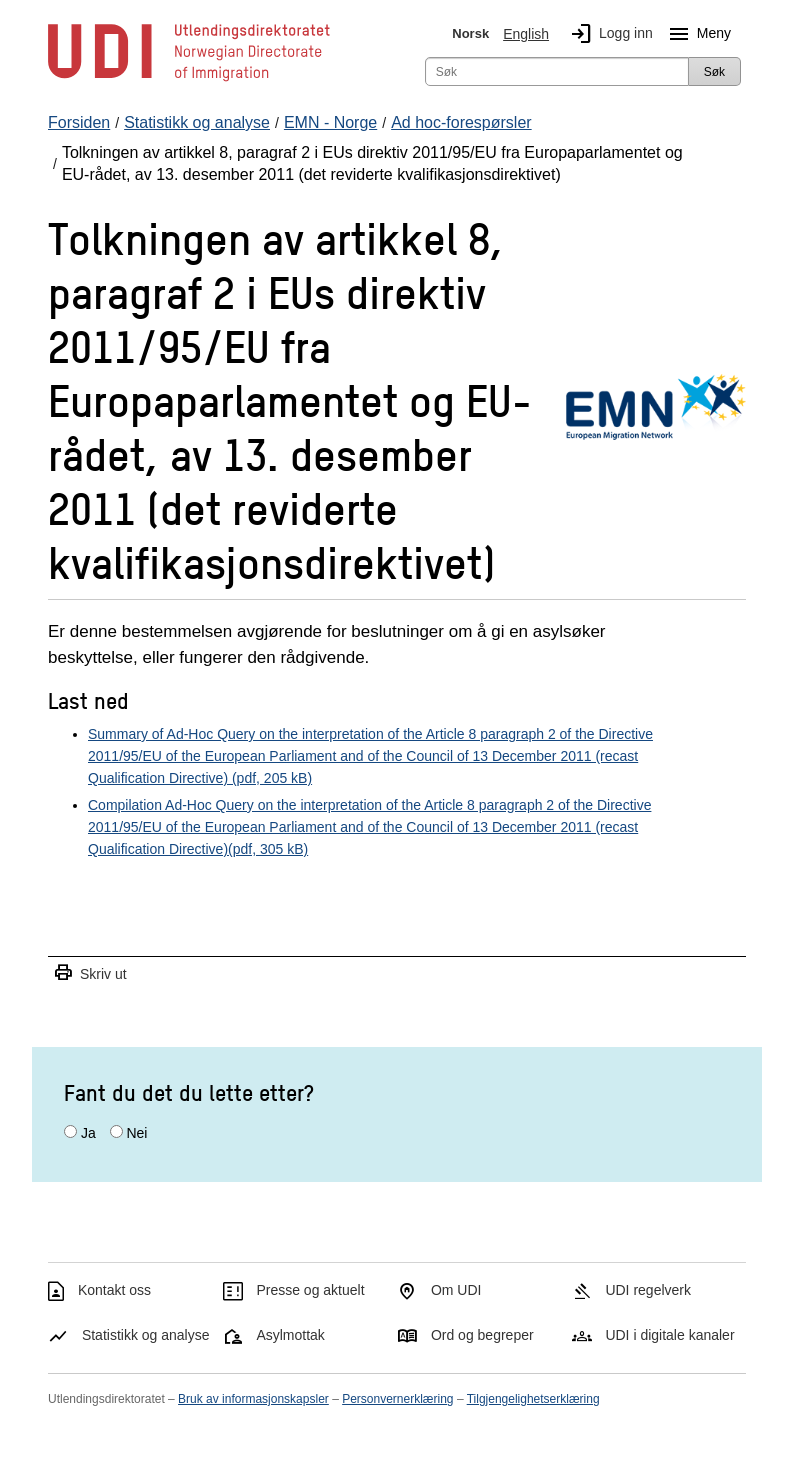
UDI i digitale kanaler (669, 1335)
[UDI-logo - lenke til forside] (189, 80)
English (526, 34)
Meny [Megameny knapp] (696, 34)
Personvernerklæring (397, 1399)
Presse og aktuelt (310, 1290)
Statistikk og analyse (146, 1335)
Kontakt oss (114, 1290)
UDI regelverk (648, 1290)
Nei (136, 1133)
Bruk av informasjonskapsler (253, 1399)
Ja (88, 1133)
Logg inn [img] (608, 34)
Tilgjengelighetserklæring (533, 1399)
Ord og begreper (482, 1335)
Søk (714, 72)
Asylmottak (290, 1335)
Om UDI (456, 1290)
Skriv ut (90, 973)
